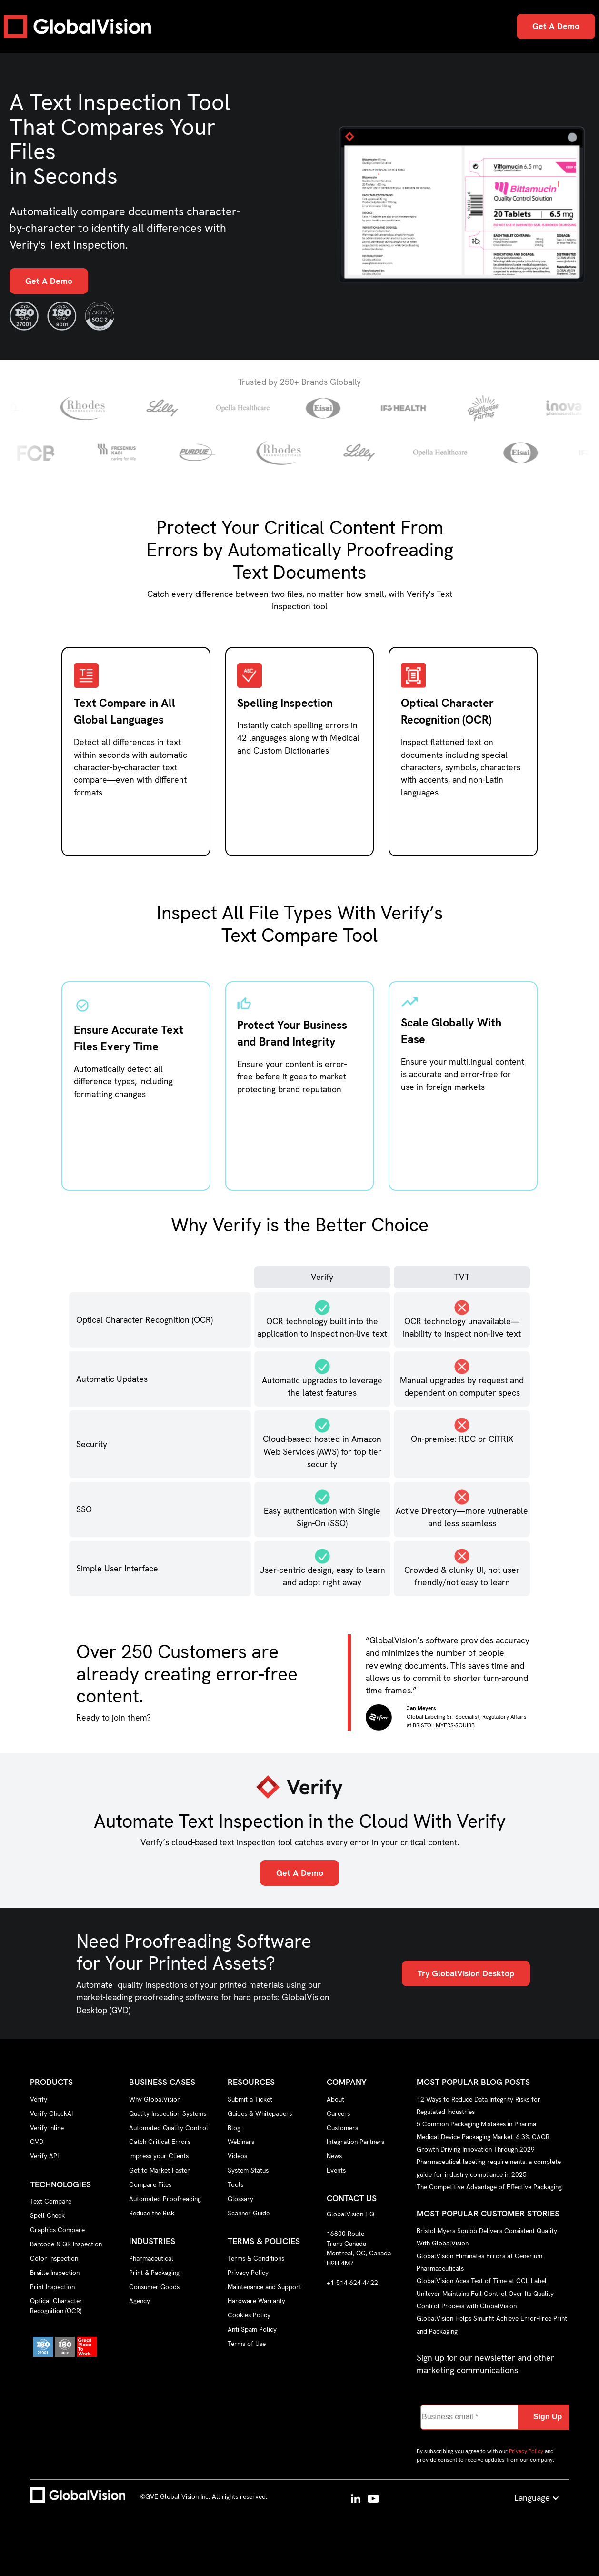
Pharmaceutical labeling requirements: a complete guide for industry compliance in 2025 (489, 2167)
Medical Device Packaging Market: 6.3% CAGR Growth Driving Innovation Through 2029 (483, 2142)
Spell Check (47, 2215)
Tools (235, 2184)
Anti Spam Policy (252, 2329)
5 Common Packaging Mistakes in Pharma (476, 2124)
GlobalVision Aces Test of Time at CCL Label (482, 2280)
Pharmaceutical (151, 2258)
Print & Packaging (154, 2272)
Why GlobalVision (154, 2099)
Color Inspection (54, 2258)
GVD (36, 2141)
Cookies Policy (249, 2315)
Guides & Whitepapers (260, 2113)
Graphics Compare (57, 2229)
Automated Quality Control (168, 2127)
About (335, 2099)
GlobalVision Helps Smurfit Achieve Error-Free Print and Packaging (492, 2324)
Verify (38, 2099)
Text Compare (50, 2201)
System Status (248, 2170)
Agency (139, 2300)
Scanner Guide (249, 2213)
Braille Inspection (55, 2272)
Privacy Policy (248, 2272)
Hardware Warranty (256, 2300)
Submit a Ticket (250, 2099)
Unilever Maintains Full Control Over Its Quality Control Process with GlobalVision (485, 2299)
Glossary (240, 2198)
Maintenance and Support (264, 2287)
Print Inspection (52, 2287)
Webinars (241, 2141)
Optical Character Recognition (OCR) (56, 2305)
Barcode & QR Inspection (66, 2244)
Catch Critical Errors (159, 2141)
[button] (537, 2498)
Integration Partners (355, 2141)
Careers (338, 2113)
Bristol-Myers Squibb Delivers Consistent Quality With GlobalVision (487, 2236)
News (334, 2156)
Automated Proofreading (165, 2198)
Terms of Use (247, 2343)
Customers (342, 2127)
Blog (234, 2127)
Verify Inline (47, 2127)
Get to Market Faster (159, 2170)
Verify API (44, 2156)
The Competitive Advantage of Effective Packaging (489, 2187)
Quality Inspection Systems (167, 2113)
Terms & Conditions (256, 2258)
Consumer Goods (154, 2287)
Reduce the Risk (151, 2213)
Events (336, 2170)
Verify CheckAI (51, 2113)
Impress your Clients (159, 2156)
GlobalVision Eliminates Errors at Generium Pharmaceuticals (479, 2261)
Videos (237, 2156)
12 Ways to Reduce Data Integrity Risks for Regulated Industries (478, 2104)
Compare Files (150, 2184)
